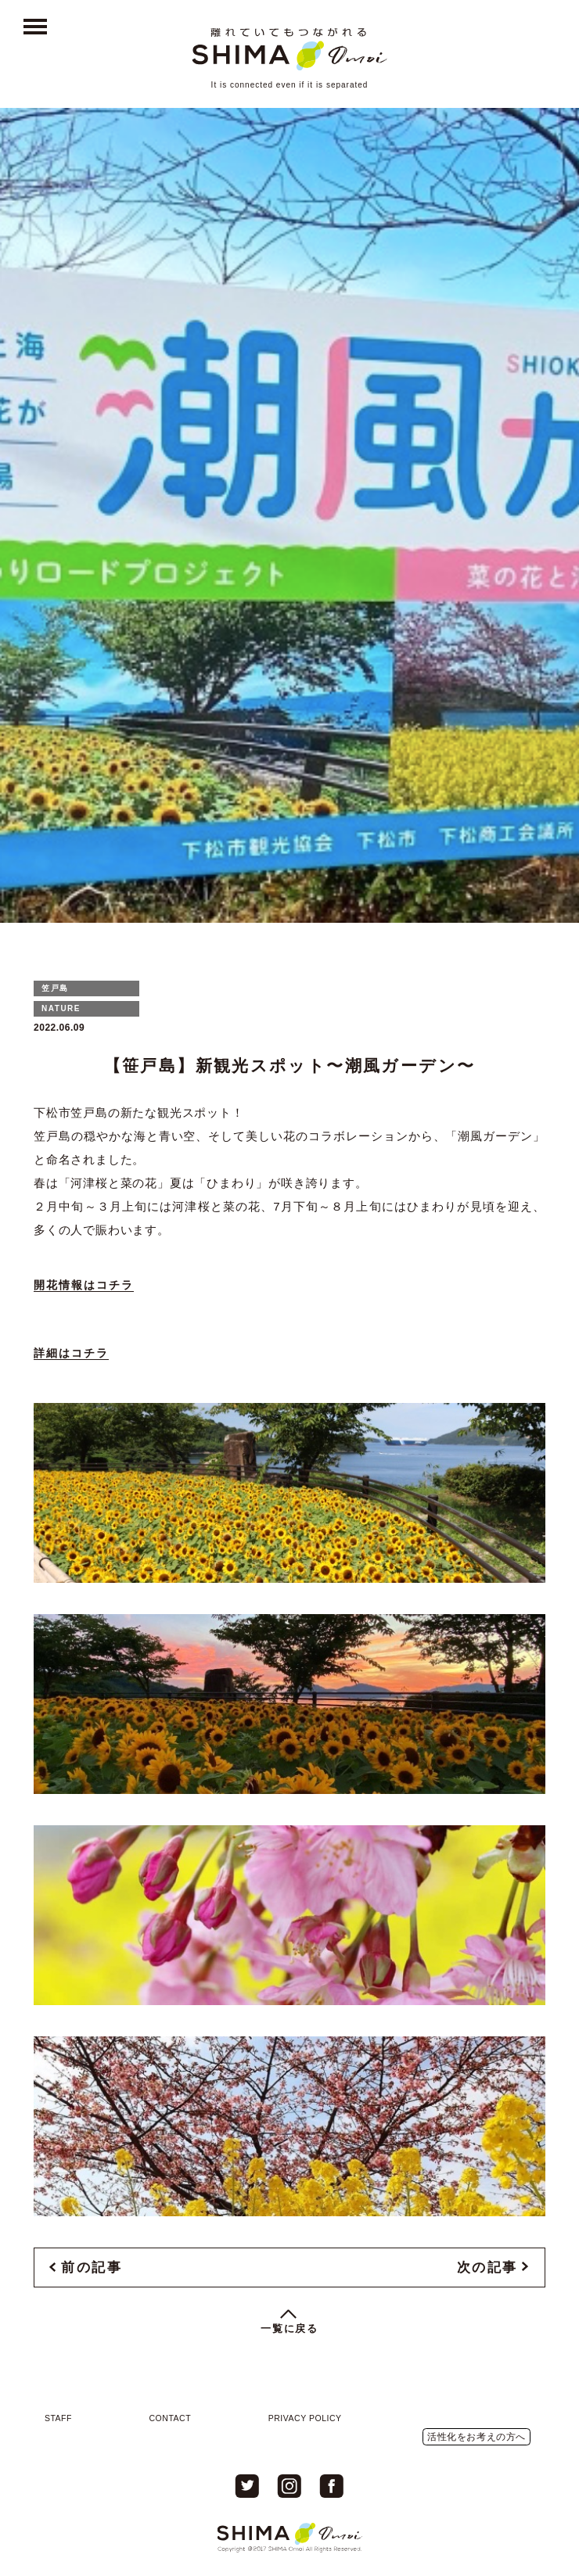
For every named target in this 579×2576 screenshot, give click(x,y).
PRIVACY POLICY (305, 2418)
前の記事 (91, 2267)
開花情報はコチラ (84, 1285)
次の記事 (487, 2267)
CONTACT (170, 2418)
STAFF (58, 2418)
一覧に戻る (290, 2328)
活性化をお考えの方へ (476, 2436)
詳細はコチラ (71, 1353)
